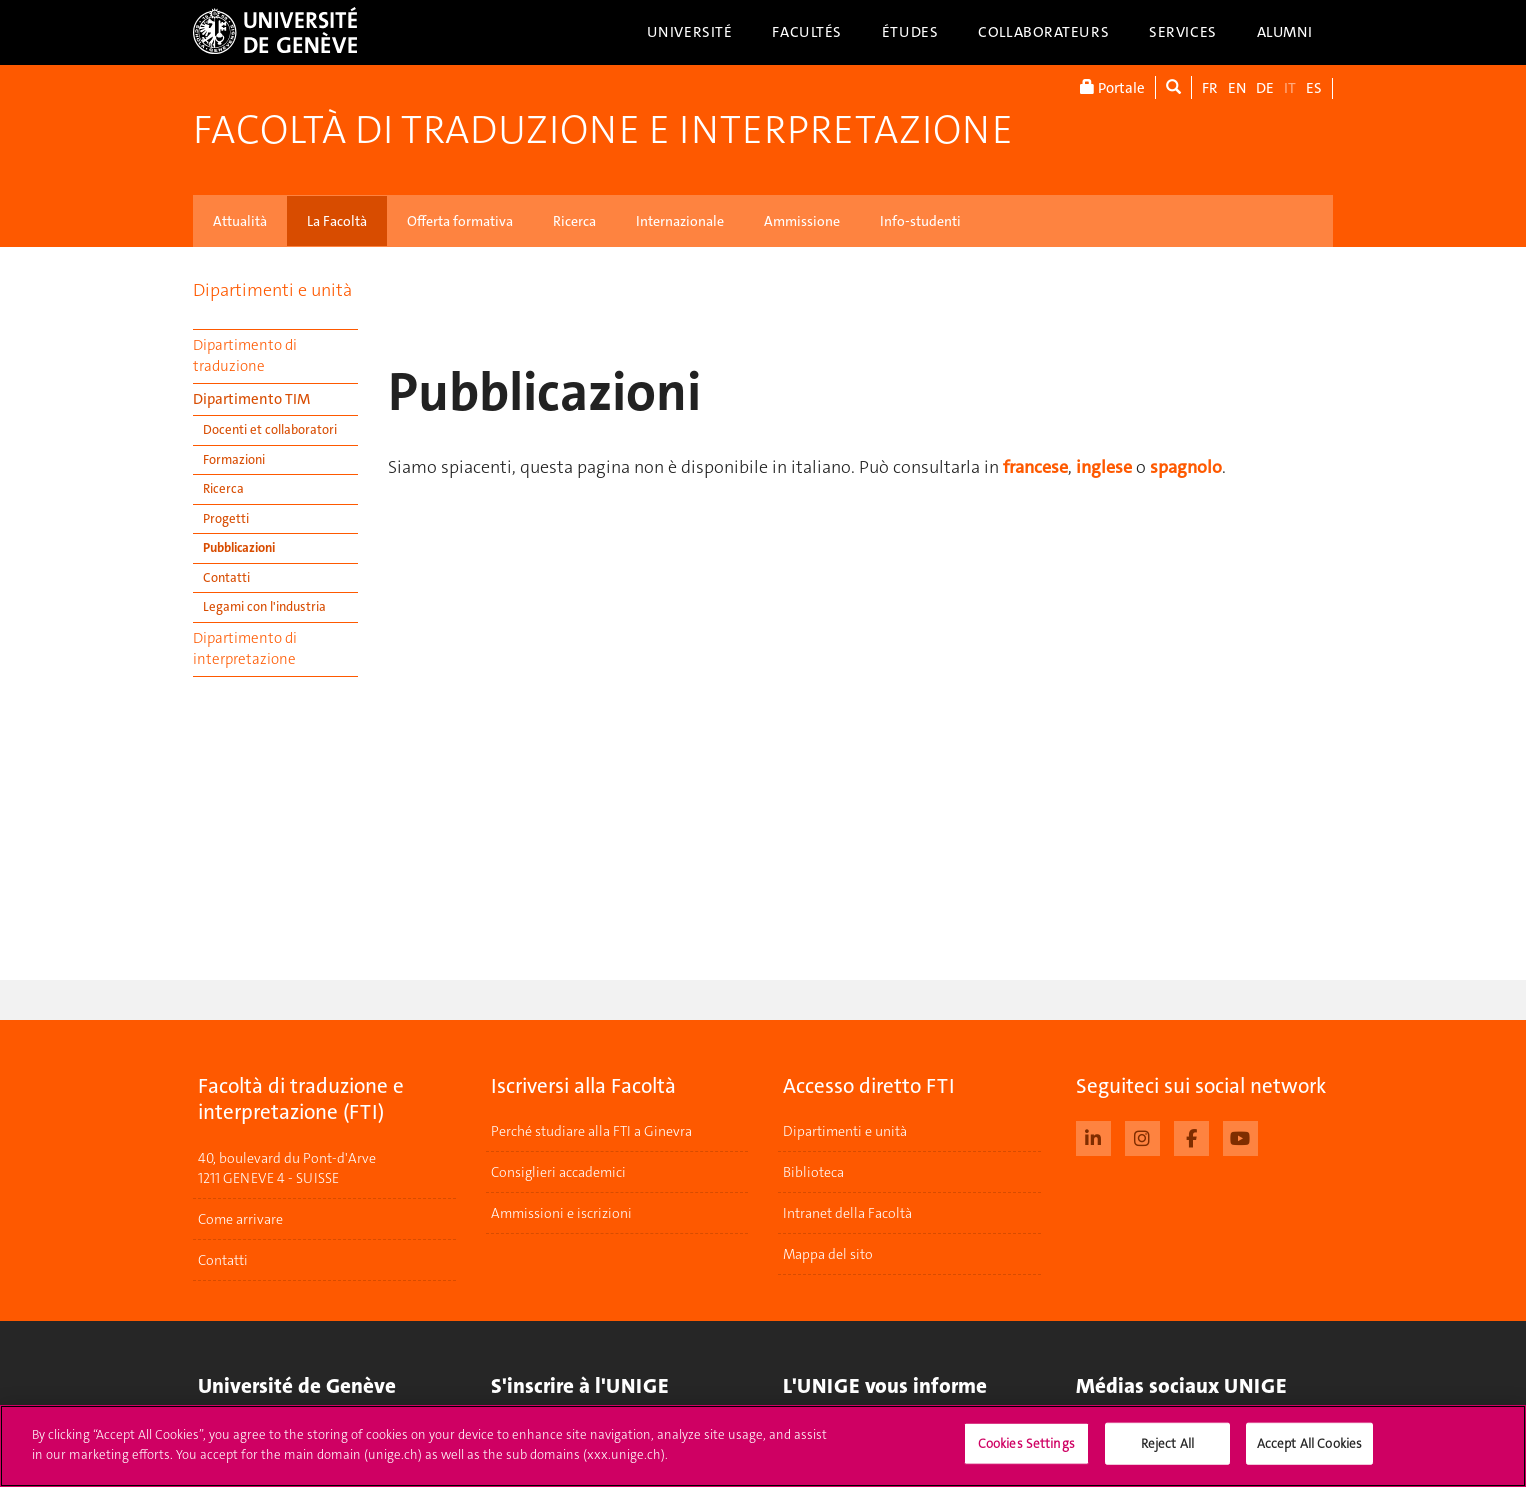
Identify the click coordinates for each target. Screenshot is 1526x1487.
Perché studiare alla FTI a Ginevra (591, 1131)
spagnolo (1186, 467)
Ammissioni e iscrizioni (561, 1213)
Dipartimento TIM (251, 399)
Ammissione (802, 221)
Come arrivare (240, 1219)
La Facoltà (337, 221)
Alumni (1285, 32)
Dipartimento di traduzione (245, 355)
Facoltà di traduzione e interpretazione (603, 130)
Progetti (226, 518)
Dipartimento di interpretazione (245, 648)
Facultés (807, 32)
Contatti (226, 577)
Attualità (240, 221)
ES (1314, 88)
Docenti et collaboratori (270, 429)
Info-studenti (920, 221)
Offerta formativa (460, 221)
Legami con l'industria (264, 606)
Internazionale (680, 221)
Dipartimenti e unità (272, 290)
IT (1290, 88)
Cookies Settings (1026, 1456)
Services (1183, 32)
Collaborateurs (1043, 32)
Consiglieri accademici (558, 1172)
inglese (1104, 467)
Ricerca (574, 221)
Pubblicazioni (239, 547)
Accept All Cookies (1309, 1456)
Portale (1112, 87)
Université (690, 32)
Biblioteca (813, 1172)
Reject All (1167, 1456)
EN (1237, 88)
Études (910, 32)
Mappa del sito (828, 1254)
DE (1265, 88)
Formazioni (234, 459)
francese (1035, 467)
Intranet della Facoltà (847, 1213)
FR (1210, 88)
